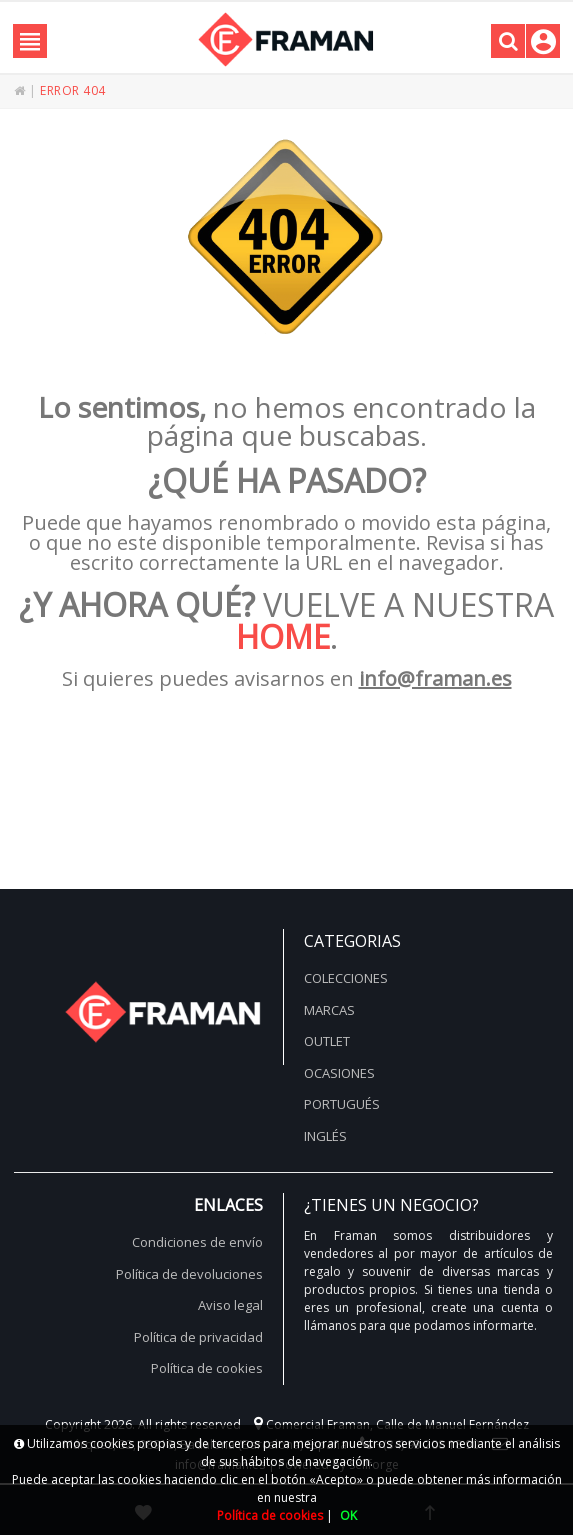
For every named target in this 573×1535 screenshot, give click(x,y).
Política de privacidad (198, 1337)
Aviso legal (230, 1305)
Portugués (342, 1104)
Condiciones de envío (197, 1242)
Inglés (325, 1136)
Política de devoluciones (189, 1274)
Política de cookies (207, 1368)
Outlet (327, 1041)
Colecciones (346, 978)
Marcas (329, 1010)
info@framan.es (435, 678)
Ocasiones (339, 1073)
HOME (283, 636)
